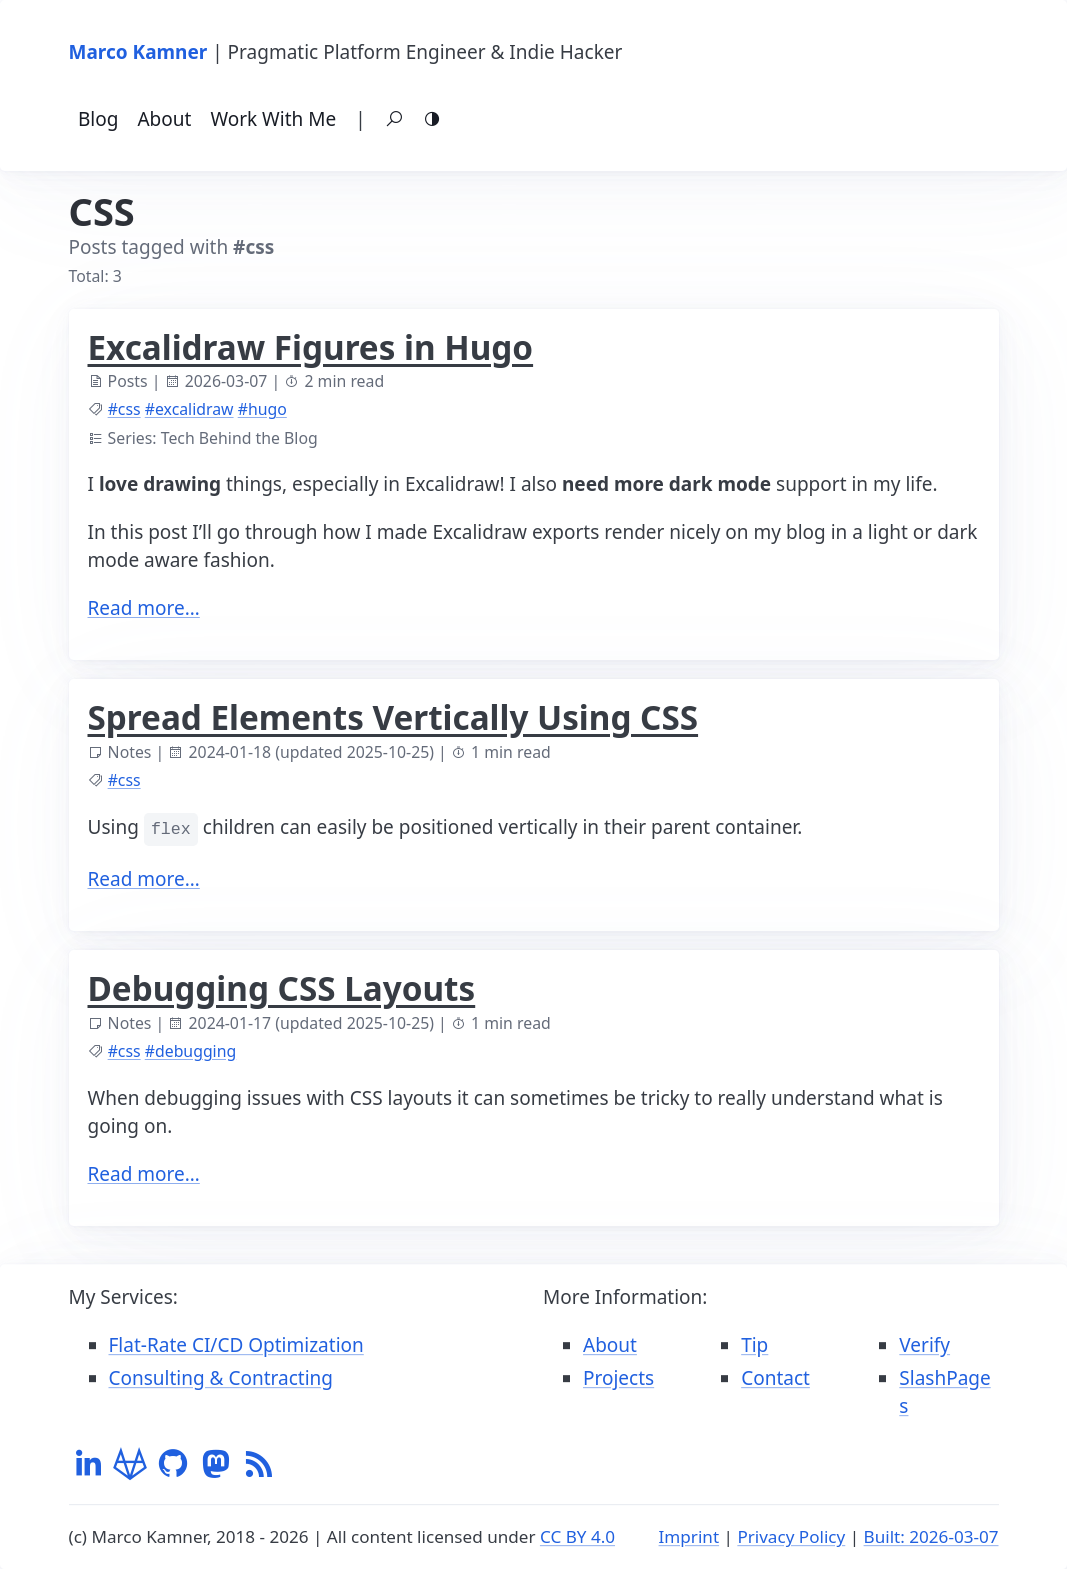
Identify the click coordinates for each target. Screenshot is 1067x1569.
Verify (924, 1345)
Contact (775, 1378)
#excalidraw (189, 409)
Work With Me (273, 119)
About (164, 119)
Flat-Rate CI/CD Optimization (236, 1345)
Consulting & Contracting (221, 1378)
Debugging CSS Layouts (282, 988)
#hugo (262, 409)
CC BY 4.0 (577, 1536)
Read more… (144, 608)
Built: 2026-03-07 (931, 1536)
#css (124, 409)
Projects (618, 1378)
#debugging (190, 1051)
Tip (754, 1345)
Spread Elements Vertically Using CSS (393, 717)
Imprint (689, 1536)
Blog (98, 119)
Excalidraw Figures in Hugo (311, 347)
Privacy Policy (791, 1536)
